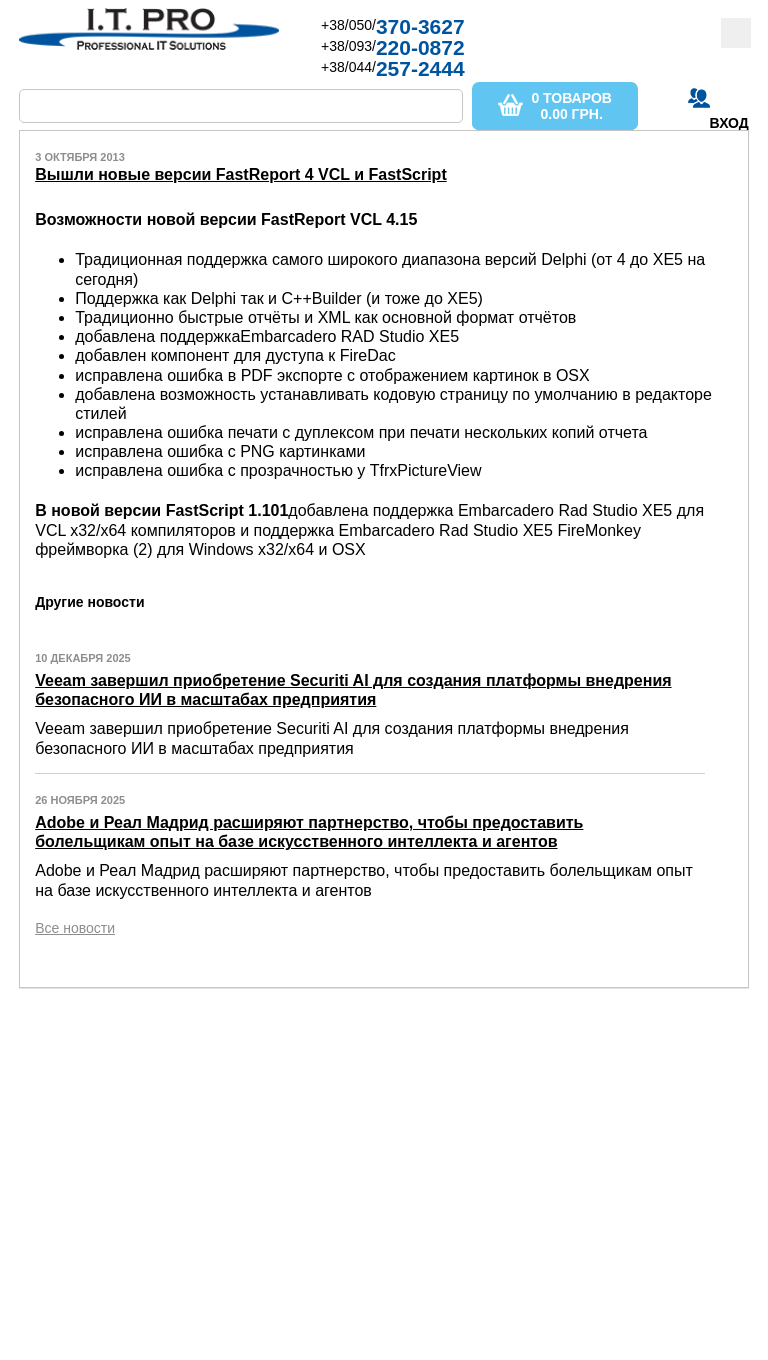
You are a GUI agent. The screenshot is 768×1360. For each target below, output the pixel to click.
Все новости (75, 928)
